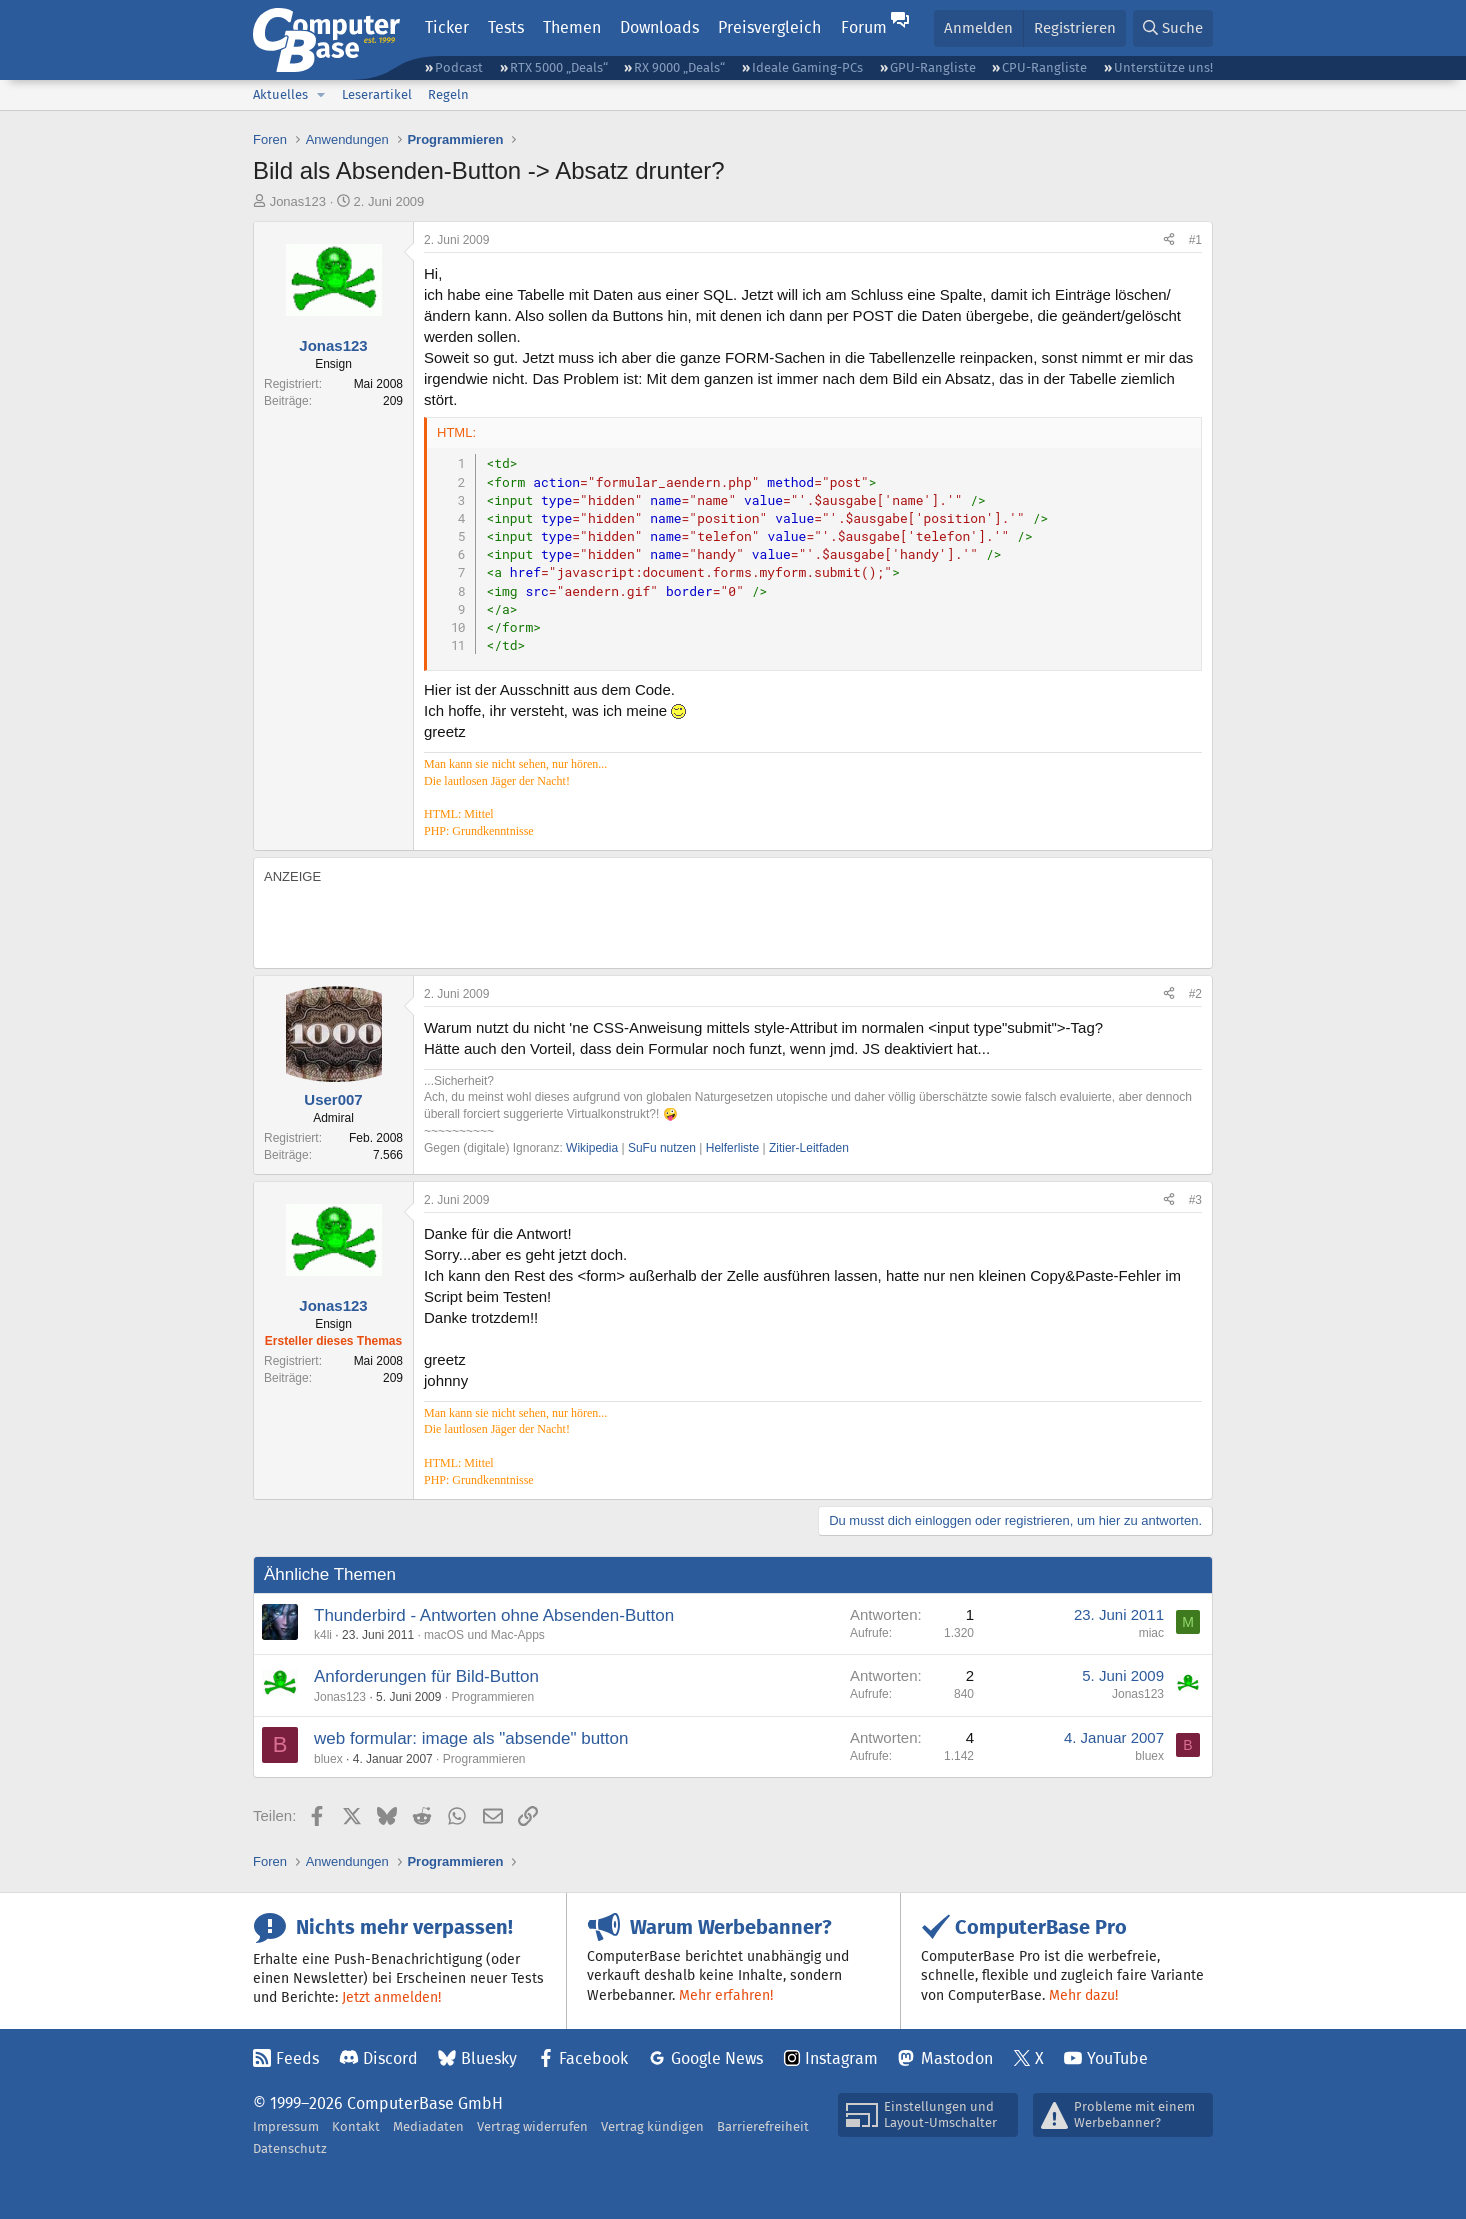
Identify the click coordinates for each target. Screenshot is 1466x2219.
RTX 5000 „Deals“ (559, 67)
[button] (321, 95)
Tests (506, 27)
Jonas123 (298, 201)
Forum (864, 27)
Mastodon (957, 2058)
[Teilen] (1169, 240)
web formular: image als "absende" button (471, 1738)
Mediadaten (428, 2126)
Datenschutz (290, 2148)
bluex (328, 1759)
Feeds (297, 2058)
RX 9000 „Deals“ (679, 67)
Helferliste (732, 1148)
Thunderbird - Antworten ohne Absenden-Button (494, 1615)
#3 (1195, 1200)
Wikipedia (592, 1148)
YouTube (1117, 2058)
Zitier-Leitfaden (809, 1148)
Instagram (841, 2058)
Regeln (448, 94)
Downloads (659, 27)
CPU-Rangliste (1044, 67)
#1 (1195, 240)
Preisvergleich (769, 27)
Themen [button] (572, 27)
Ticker (447, 27)
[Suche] (1173, 28)
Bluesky (489, 2058)
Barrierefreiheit (763, 2126)
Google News (717, 2058)
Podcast (459, 67)
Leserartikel (377, 94)
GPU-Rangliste (933, 67)
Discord (390, 2058)
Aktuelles (280, 94)
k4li (323, 1635)
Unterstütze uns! (1163, 67)
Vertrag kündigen (652, 2126)
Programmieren (492, 1697)
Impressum (286, 2126)
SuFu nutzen (662, 1148)
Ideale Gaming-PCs (807, 67)
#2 (1195, 994)
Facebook (593, 2058)
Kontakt (356, 2126)
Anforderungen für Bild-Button (426, 1676)
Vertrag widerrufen (532, 2126)
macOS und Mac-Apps (484, 1635)
